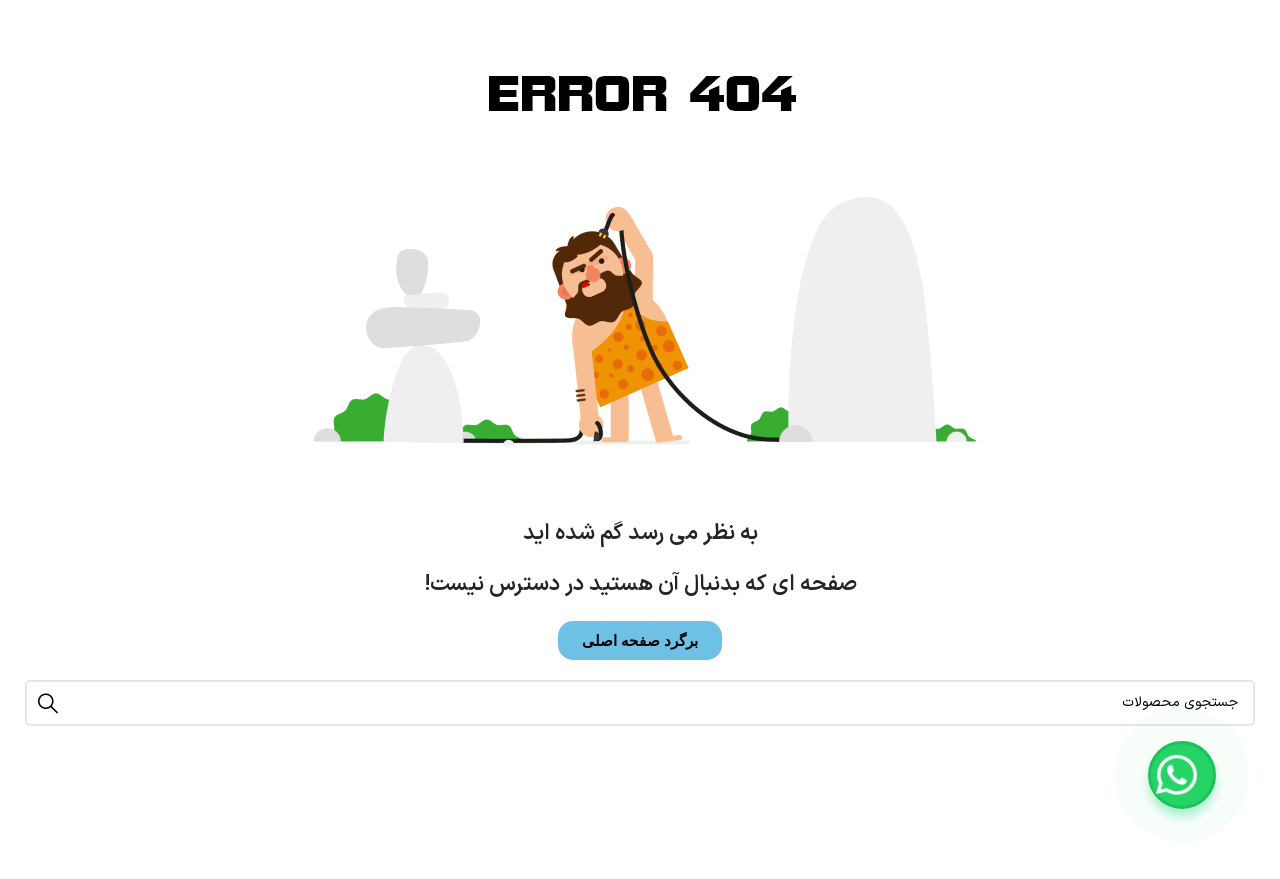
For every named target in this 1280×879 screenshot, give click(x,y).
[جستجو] (640, 703)
